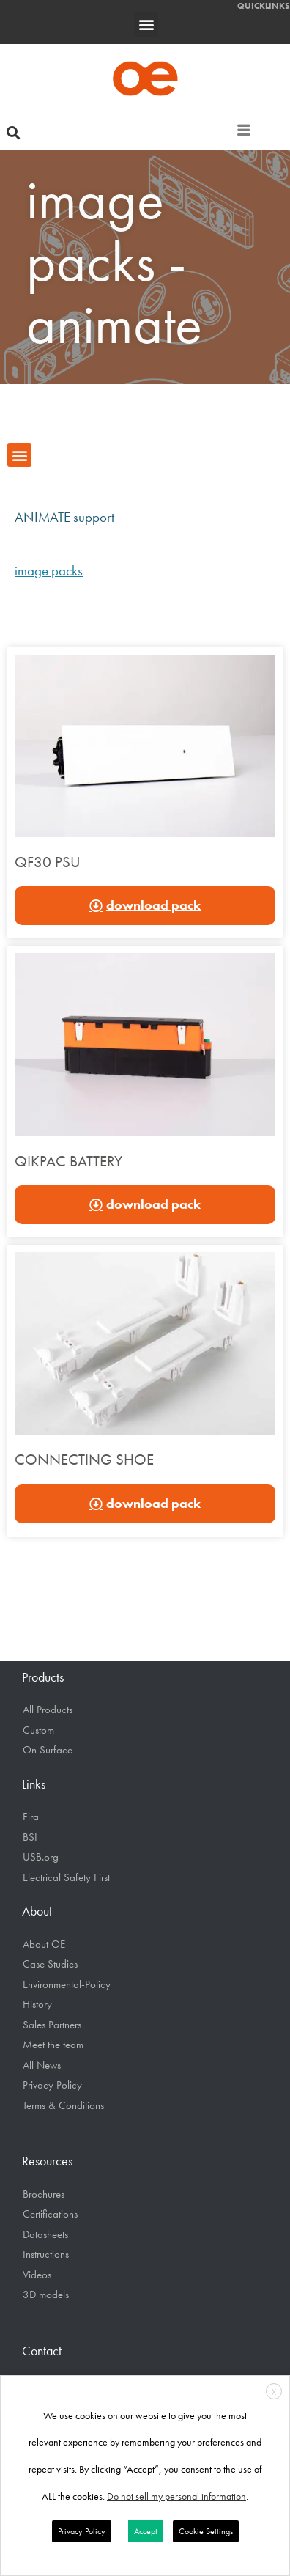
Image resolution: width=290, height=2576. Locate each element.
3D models (46, 2294)
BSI (30, 1837)
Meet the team (53, 2044)
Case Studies (50, 1964)
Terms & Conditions (63, 2105)
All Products (47, 1709)
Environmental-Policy (67, 1984)
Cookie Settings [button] (206, 2531)
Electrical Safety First (66, 1877)
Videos (37, 2274)
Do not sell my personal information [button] (176, 2496)
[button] (146, 24)
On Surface (47, 1750)
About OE (44, 1944)
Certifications (50, 2214)
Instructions (46, 2254)
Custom (38, 1730)
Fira (31, 1816)
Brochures (43, 2194)
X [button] (274, 2392)
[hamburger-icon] (244, 131)
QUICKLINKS (263, 6)
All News (42, 2065)
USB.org (41, 1857)
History (37, 2004)
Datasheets (45, 2234)
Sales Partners (52, 2024)
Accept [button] (145, 2531)
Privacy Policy (52, 2085)
